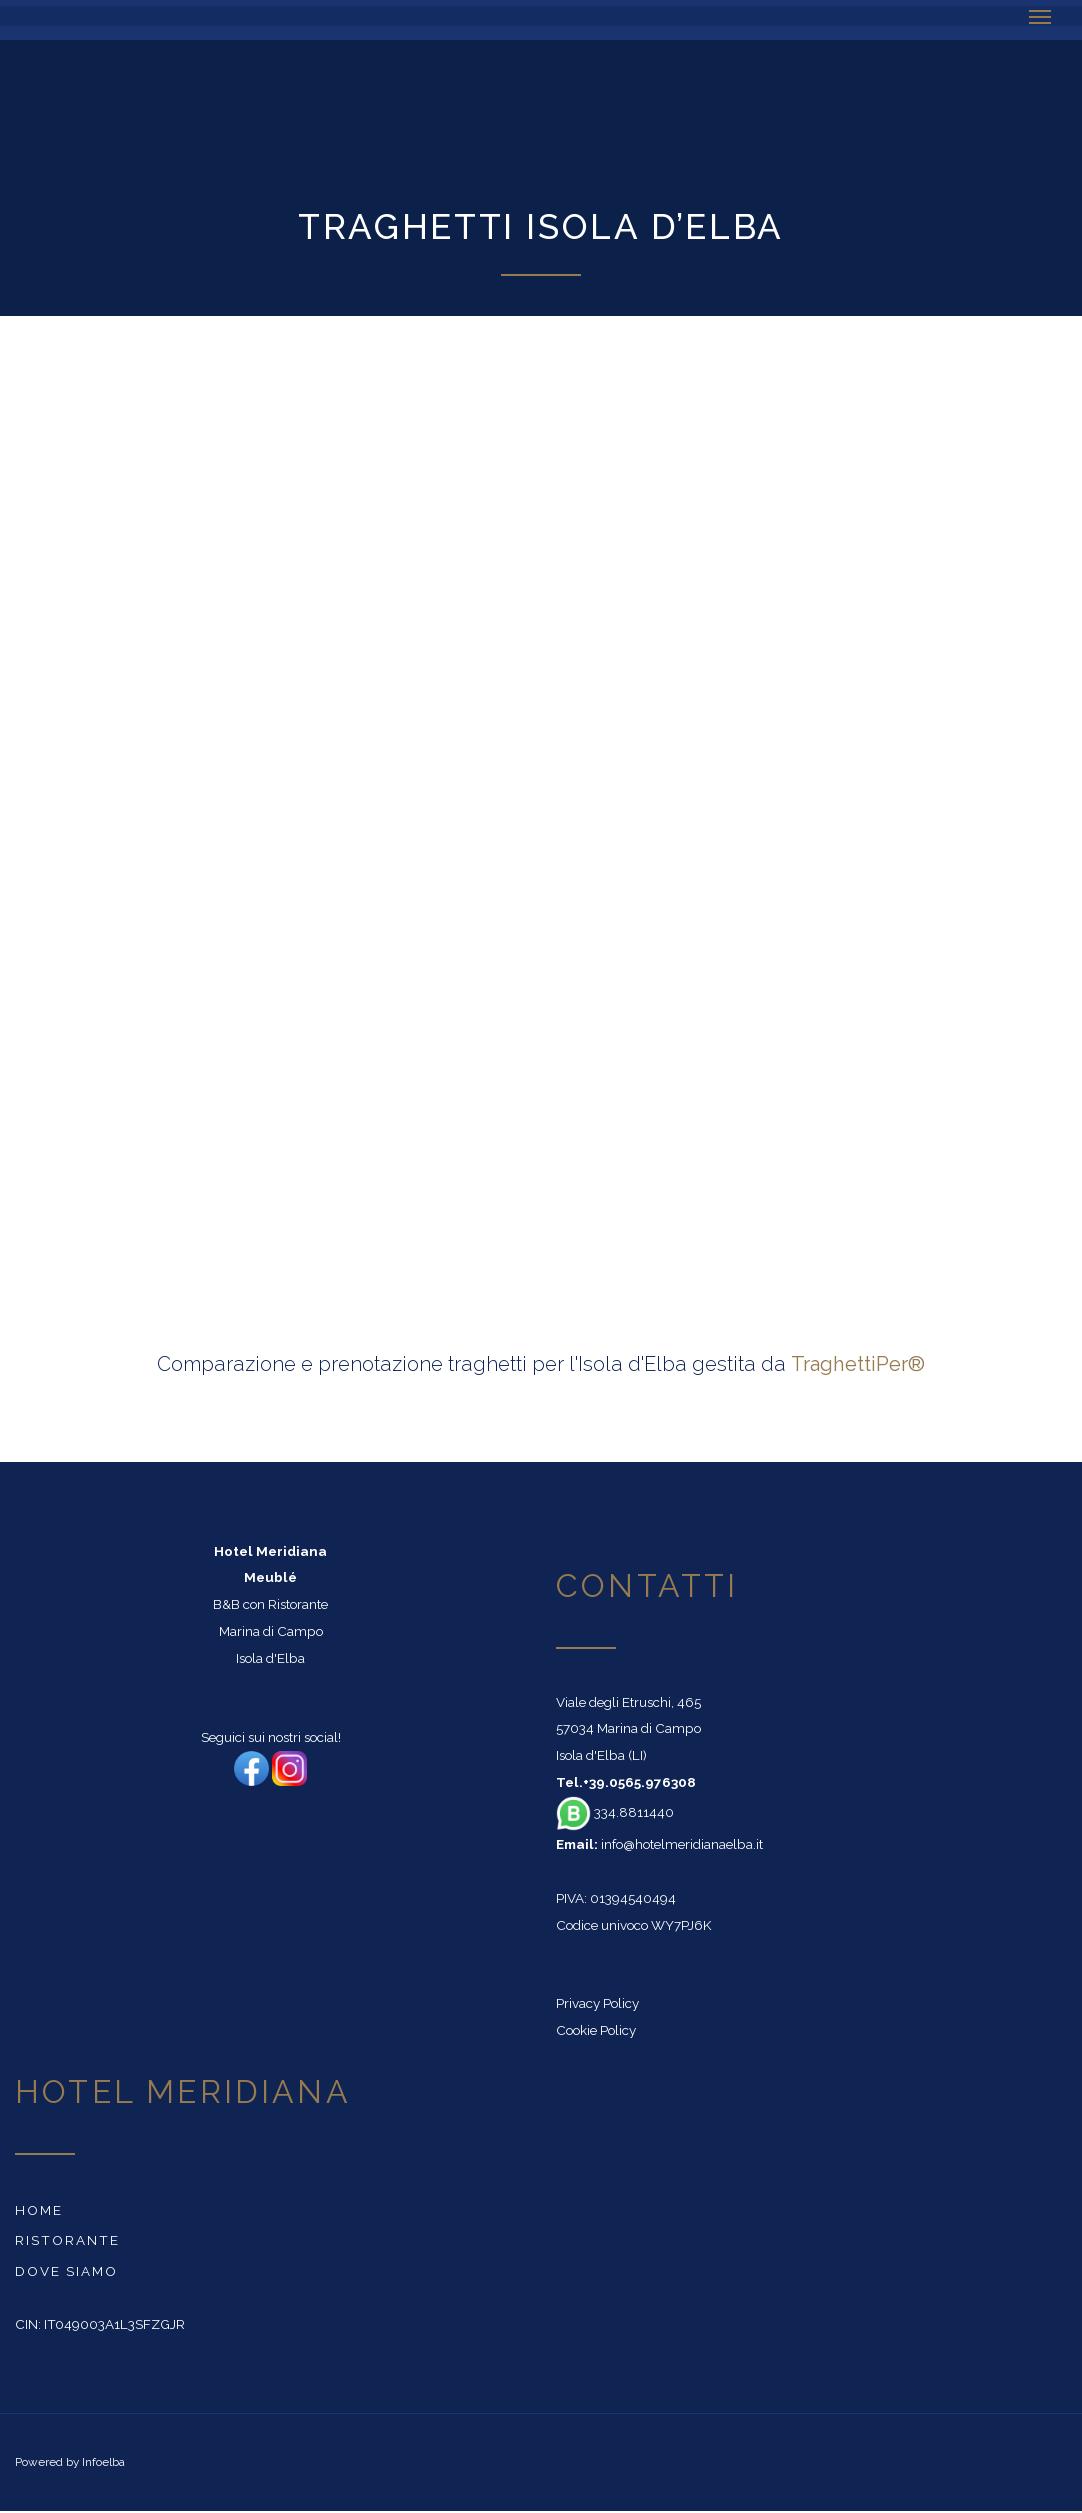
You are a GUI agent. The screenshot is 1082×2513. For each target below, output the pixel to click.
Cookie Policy (596, 2030)
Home (39, 2210)
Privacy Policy (597, 2003)
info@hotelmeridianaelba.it (682, 1844)
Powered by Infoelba (70, 2462)
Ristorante (67, 2240)
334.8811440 (615, 1812)
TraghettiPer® (858, 1364)
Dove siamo (66, 2271)
